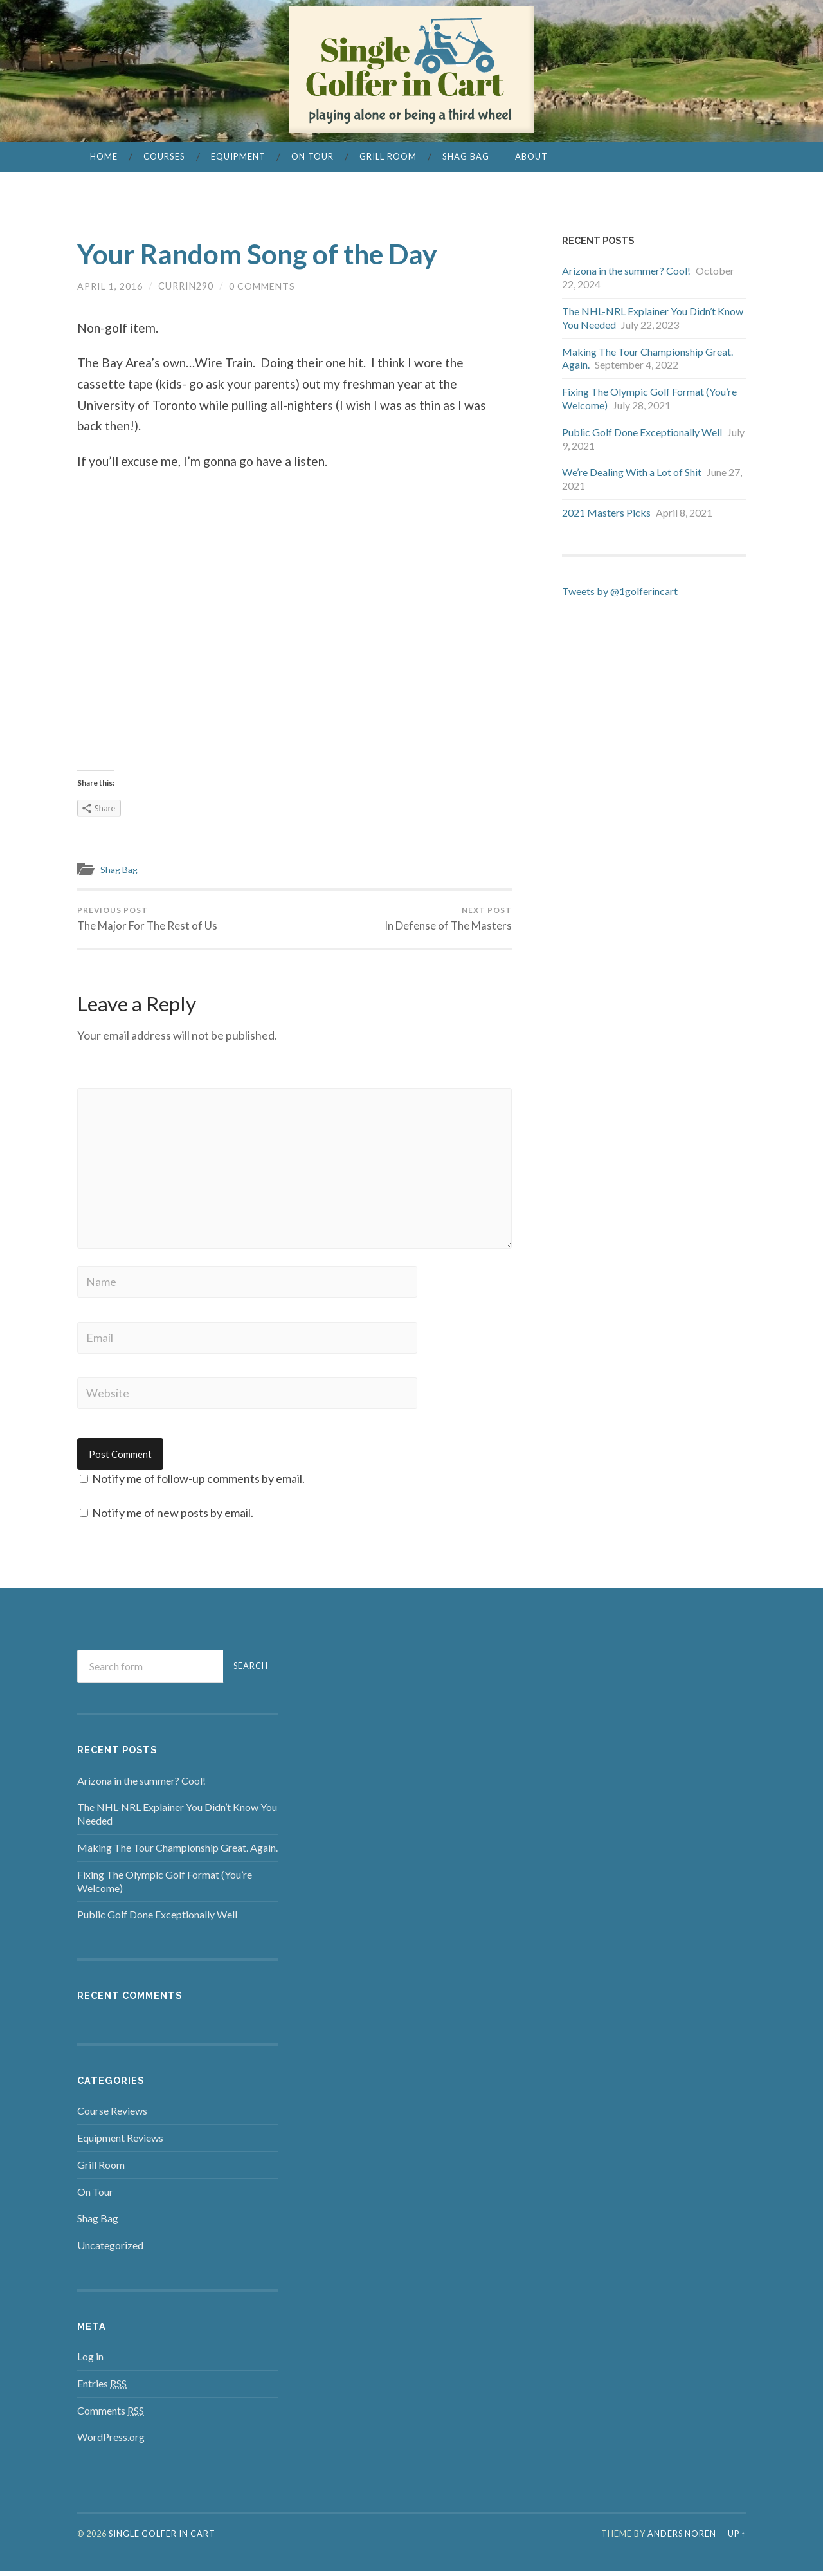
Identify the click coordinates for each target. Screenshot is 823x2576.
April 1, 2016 (110, 286)
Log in (90, 2361)
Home (104, 156)
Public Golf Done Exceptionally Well (642, 432)
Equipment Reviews (120, 2143)
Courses (164, 156)
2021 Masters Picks (606, 512)
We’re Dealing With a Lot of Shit (631, 472)
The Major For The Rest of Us (148, 918)
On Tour (312, 156)
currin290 (186, 286)
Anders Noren (681, 2539)
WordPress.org (111, 2442)
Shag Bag (465, 156)
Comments (110, 2415)
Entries (102, 2388)
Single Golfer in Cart (162, 2539)
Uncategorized (110, 2250)
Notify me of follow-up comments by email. (198, 1484)
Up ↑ (737, 2539)
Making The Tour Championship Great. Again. (177, 1852)
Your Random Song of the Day (268, 253)
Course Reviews (112, 2116)
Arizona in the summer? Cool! (626, 270)
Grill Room (388, 156)
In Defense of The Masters (448, 918)
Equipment (238, 156)
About (531, 156)
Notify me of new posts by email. (172, 1518)
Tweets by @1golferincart (620, 591)
